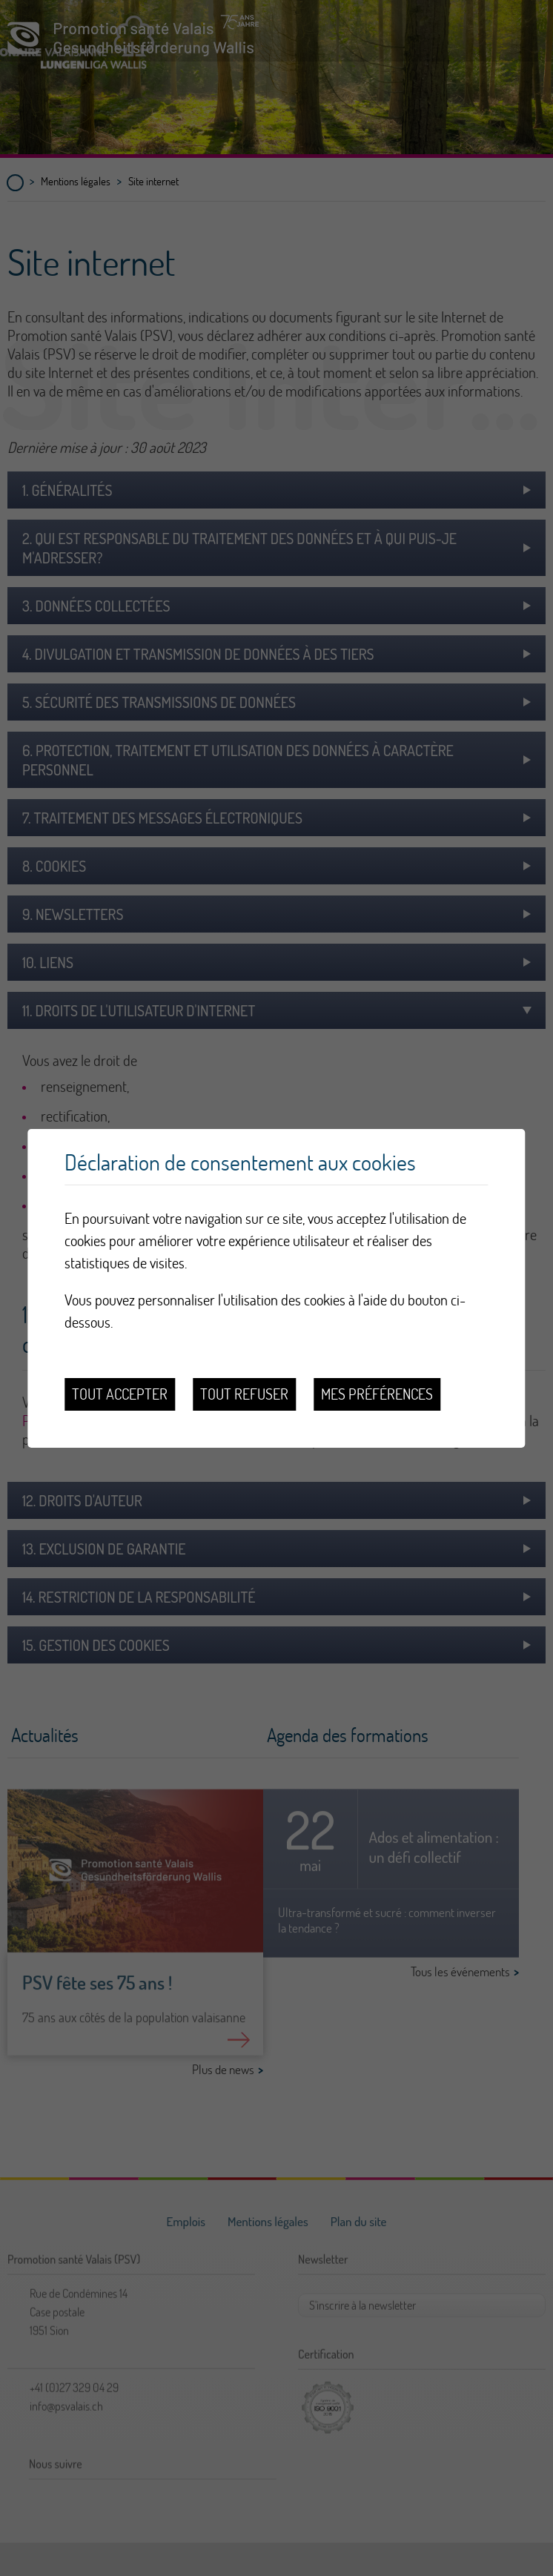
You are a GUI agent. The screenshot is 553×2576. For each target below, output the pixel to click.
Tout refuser (244, 1394)
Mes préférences (377, 1394)
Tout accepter (120, 1394)
